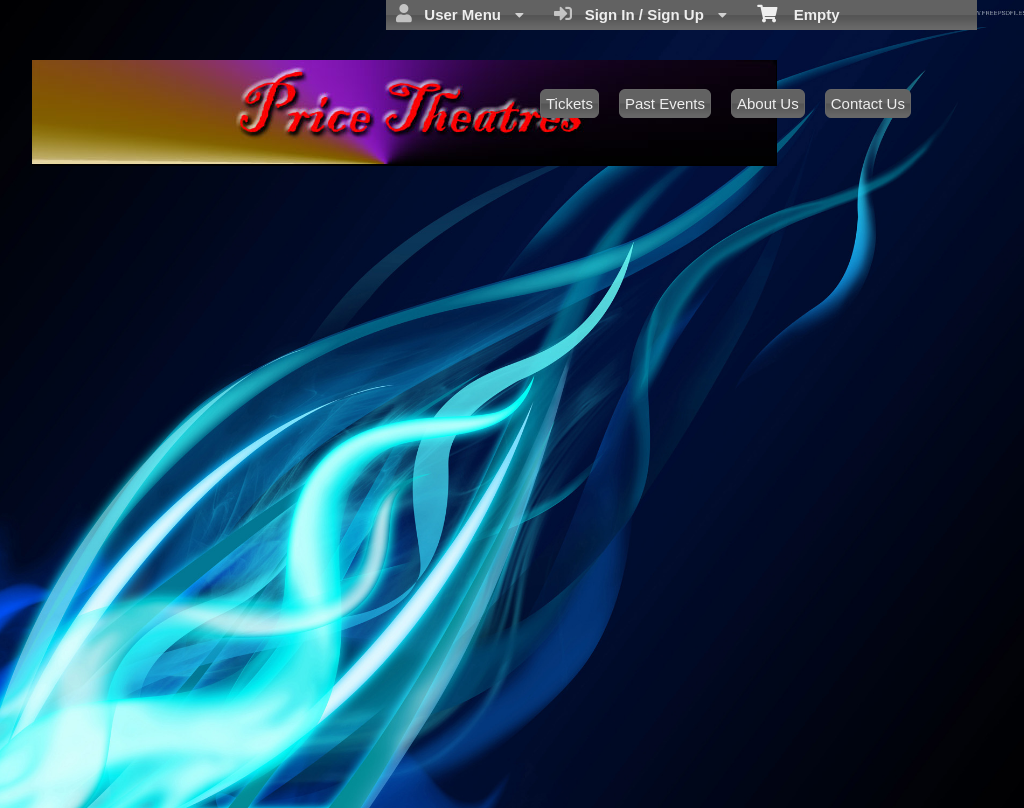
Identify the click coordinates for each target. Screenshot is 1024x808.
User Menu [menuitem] (460, 14)
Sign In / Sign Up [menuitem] (640, 14)
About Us (768, 103)
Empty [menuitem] (798, 13)
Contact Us (868, 103)
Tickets (569, 103)
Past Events (665, 103)
